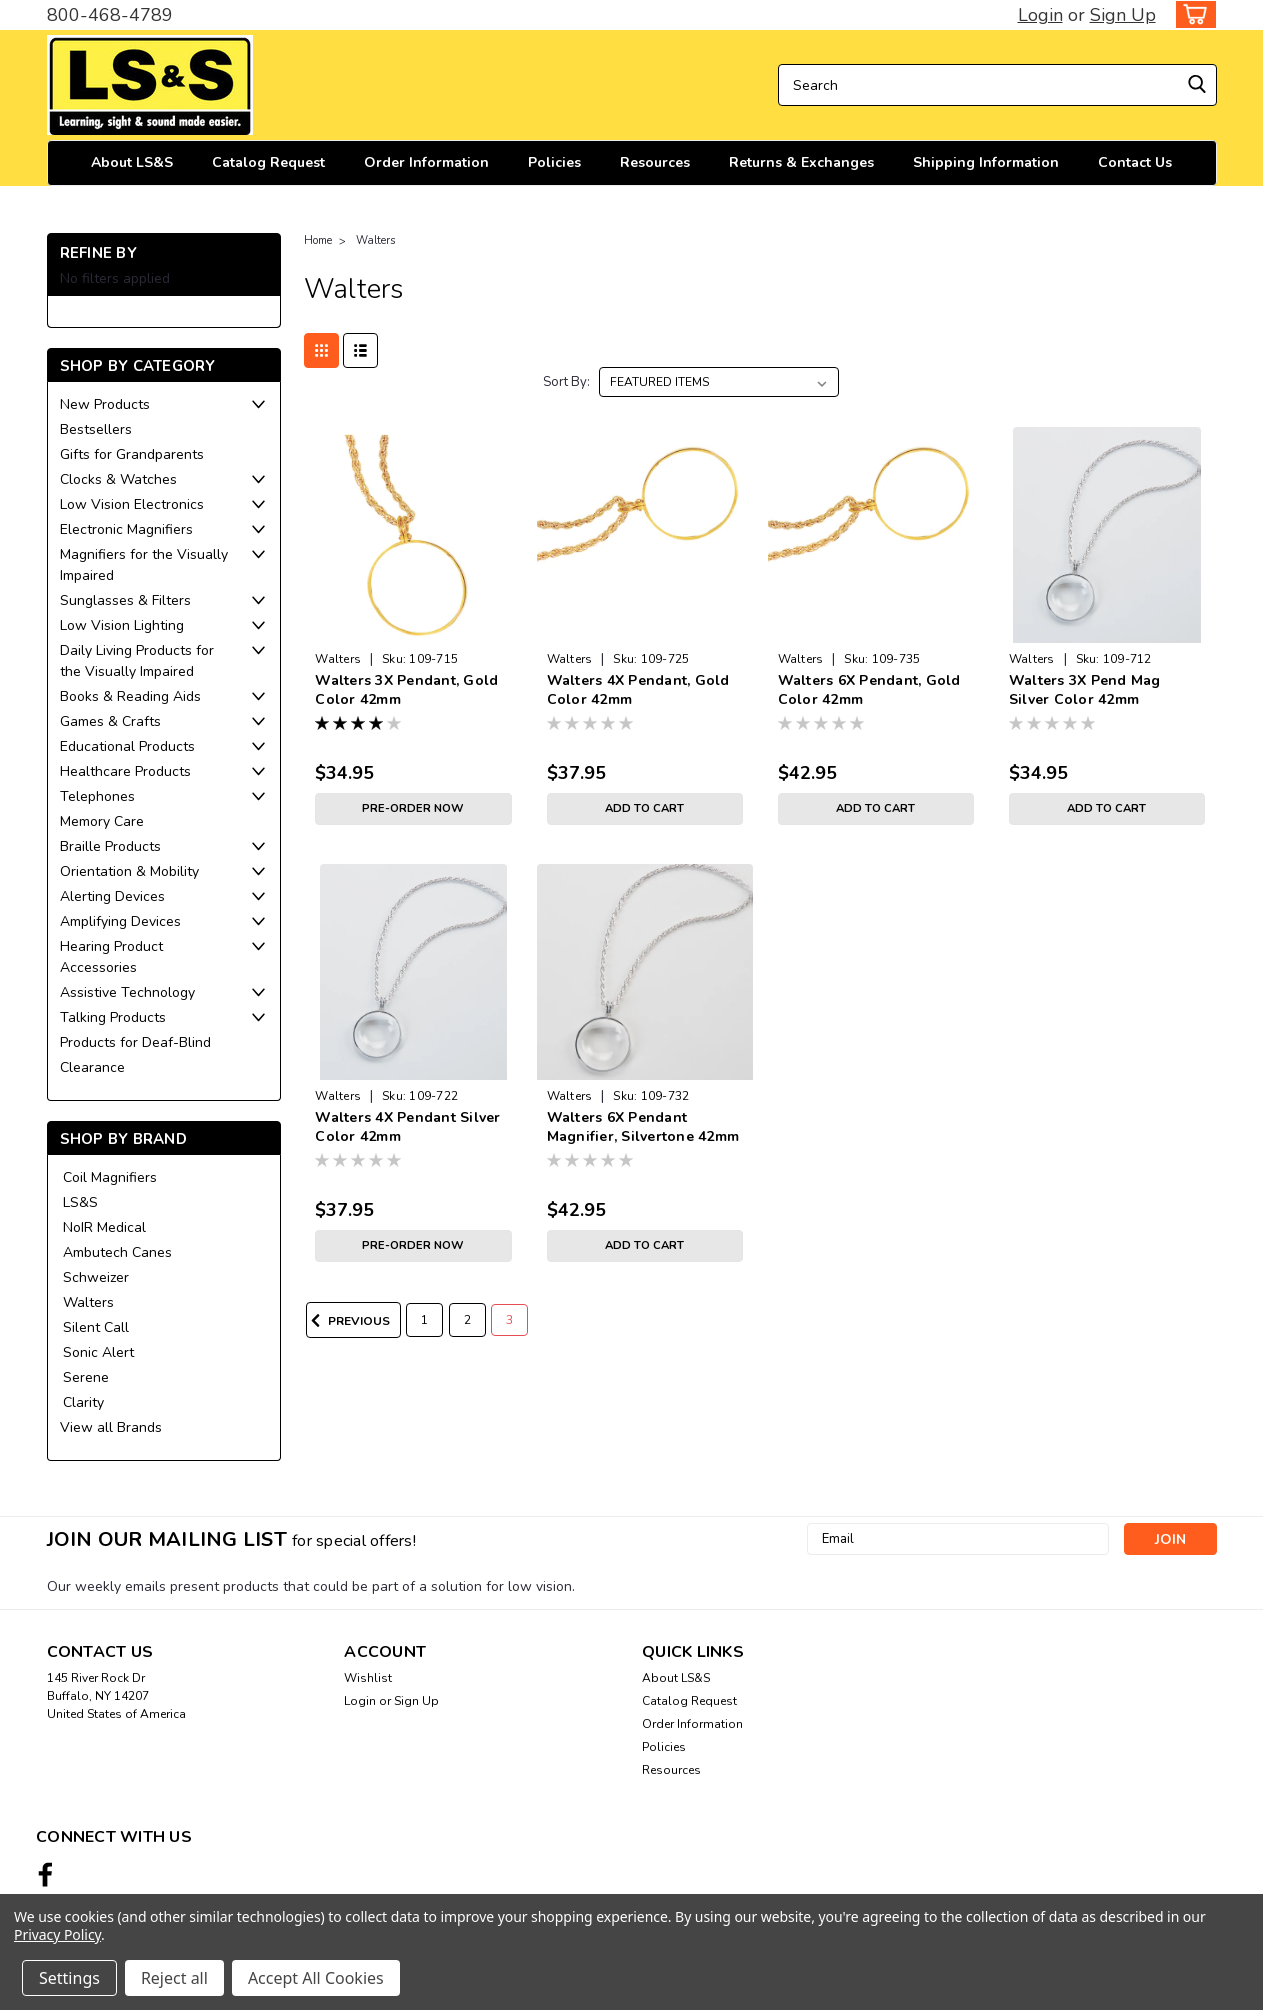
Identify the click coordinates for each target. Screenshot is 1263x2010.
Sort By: (566, 382)
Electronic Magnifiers (126, 529)
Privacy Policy (57, 1934)
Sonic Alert (98, 1352)
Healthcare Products (125, 771)
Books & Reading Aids (130, 696)
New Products (105, 404)
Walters (88, 1302)
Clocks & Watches (118, 479)
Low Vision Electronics (132, 504)
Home (318, 240)
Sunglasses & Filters (125, 600)
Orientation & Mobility (129, 871)
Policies (554, 162)
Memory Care (102, 821)
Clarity (83, 1402)
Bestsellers (96, 429)
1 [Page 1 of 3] (424, 1320)
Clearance (92, 1067)
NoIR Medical (104, 1227)
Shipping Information (986, 162)
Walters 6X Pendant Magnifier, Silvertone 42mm (643, 1127)
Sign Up (1123, 15)
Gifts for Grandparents (132, 454)
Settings (69, 1978)
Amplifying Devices (120, 921)
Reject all (174, 1978)
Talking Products (113, 1017)
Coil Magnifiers (110, 1177)
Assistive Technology (127, 992)
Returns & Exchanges (801, 162)
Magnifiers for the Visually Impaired (144, 565)
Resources (655, 162)
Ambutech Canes (117, 1252)
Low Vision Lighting (122, 625)
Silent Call (96, 1327)
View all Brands (111, 1427)
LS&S (80, 1202)
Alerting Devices (112, 896)
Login (1040, 15)
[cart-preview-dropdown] (1191, 14)
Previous (348, 1321)
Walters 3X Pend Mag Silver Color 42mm (1085, 690)
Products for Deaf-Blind (135, 1042)
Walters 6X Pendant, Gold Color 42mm (869, 690)
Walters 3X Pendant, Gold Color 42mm (406, 690)
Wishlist (368, 1678)
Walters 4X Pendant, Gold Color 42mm (638, 690)
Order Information (426, 162)
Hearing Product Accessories (111, 957)
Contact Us (1135, 162)
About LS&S (132, 162)
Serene (86, 1377)
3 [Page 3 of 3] (509, 1320)
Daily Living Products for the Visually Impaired (137, 661)
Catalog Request (268, 162)
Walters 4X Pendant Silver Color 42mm (407, 1127)
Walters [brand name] (338, 659)
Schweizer (96, 1277)
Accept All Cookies (316, 1978)
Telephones (97, 796)
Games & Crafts (110, 721)
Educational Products (127, 746)
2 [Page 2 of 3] (467, 1320)
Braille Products (110, 846)
